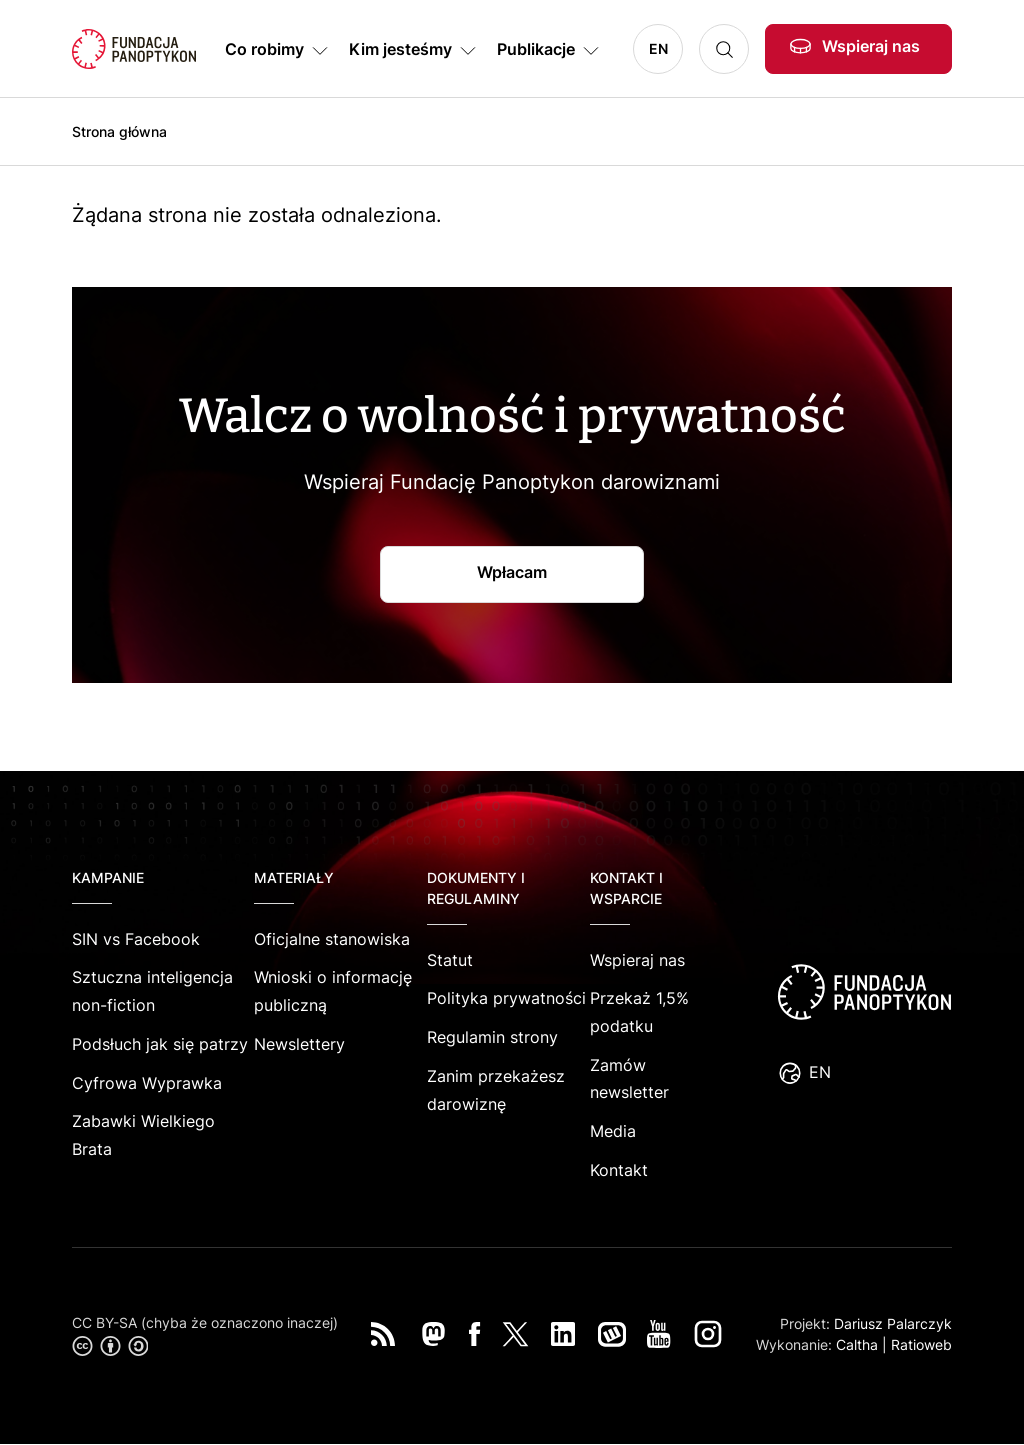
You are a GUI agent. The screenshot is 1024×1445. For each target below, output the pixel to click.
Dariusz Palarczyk (893, 1323)
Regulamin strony (492, 1037)
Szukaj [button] (724, 49)
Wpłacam (512, 572)
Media (613, 1131)
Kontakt (619, 1170)
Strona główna (119, 131)
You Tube (659, 1334)
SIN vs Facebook (136, 939)
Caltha (857, 1344)
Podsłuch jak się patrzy (160, 1044)
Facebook (475, 1334)
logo (864, 992)
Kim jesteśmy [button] (400, 49)
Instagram (708, 1334)
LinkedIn (563, 1334)
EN (658, 48)
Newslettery (299, 1044)
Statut (450, 960)
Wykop (612, 1334)
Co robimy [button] (264, 49)
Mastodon (433, 1334)
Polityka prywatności (506, 998)
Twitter (515, 1334)
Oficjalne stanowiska (332, 939)
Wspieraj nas (871, 46)
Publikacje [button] (536, 49)
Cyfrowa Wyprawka (147, 1083)
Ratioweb (921, 1344)
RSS (383, 1334)
